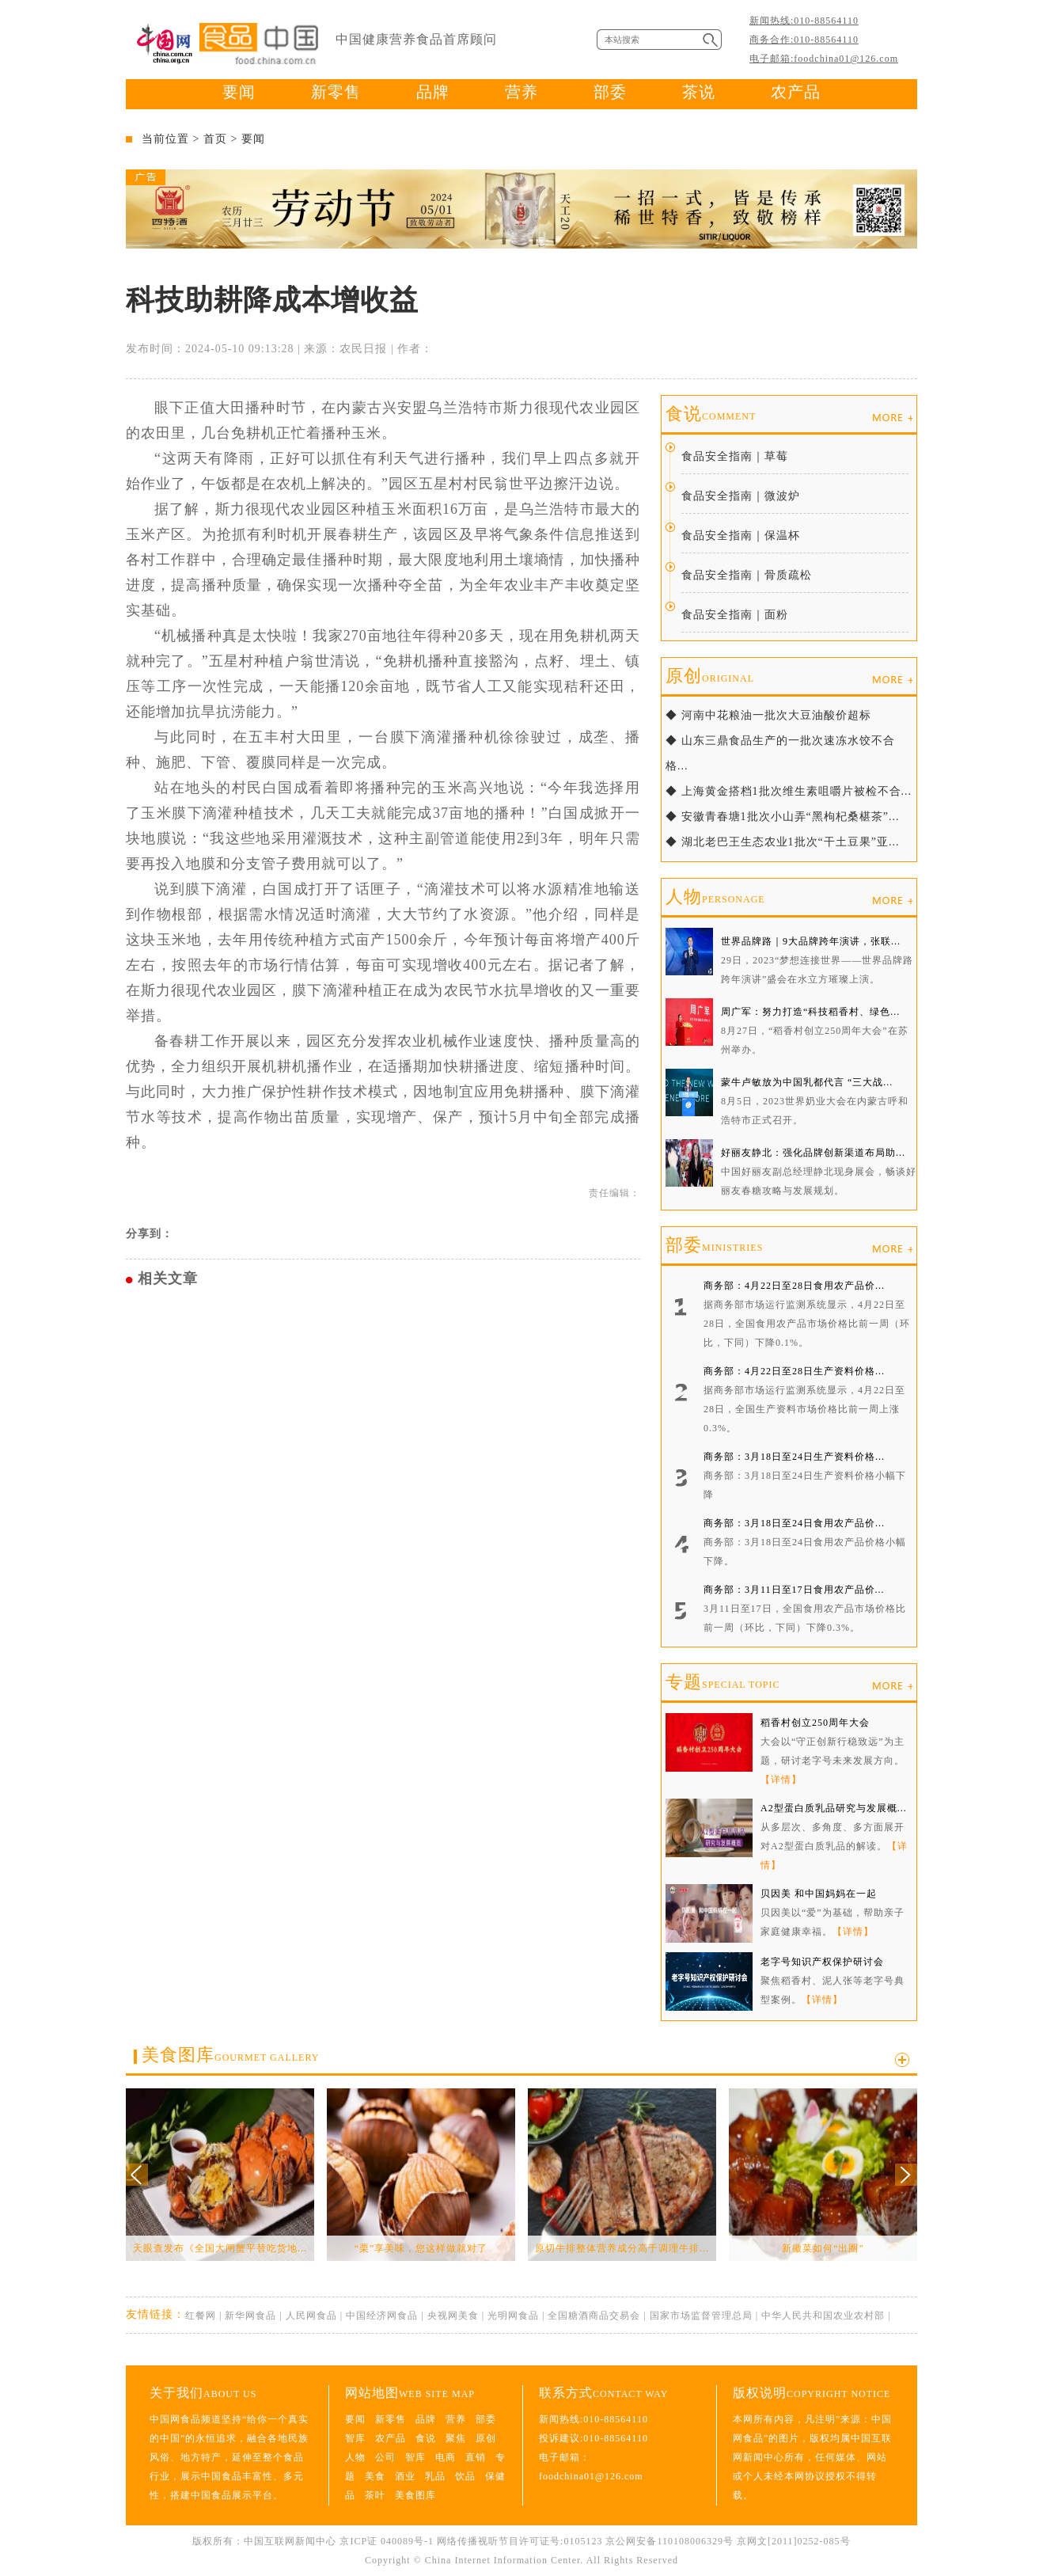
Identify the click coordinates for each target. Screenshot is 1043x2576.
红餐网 (200, 2315)
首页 (215, 139)
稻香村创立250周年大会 (815, 1722)
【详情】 (781, 1779)
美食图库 (230, 2055)
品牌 (432, 92)
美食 (375, 2476)
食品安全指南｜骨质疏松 (746, 575)
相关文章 (168, 1278)
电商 (445, 2457)
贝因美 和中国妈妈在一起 (818, 1893)
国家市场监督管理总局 (701, 2315)
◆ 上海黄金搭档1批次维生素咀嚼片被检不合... (789, 791)
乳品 (435, 2476)
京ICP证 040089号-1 (386, 2541)
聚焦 (456, 2438)
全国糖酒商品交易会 (594, 2315)
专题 (722, 1682)
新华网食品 (250, 2315)
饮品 (465, 2476)
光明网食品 (513, 2315)
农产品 (796, 92)
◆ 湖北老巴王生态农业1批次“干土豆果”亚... (782, 842)
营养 (521, 92)
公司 (385, 2457)
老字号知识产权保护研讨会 (822, 1961)
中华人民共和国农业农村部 (823, 2315)
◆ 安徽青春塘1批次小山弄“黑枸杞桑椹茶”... (782, 817)
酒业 (405, 2476)
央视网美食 (453, 2315)
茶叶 (375, 2495)
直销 (475, 2457)
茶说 (698, 92)
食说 (711, 414)
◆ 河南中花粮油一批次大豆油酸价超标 (768, 715)
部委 (610, 92)
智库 (355, 2438)
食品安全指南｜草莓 (734, 456)
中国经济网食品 (382, 2315)
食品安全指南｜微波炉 (740, 496)
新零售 (336, 92)
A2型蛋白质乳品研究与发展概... (833, 1808)
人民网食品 (311, 2315)
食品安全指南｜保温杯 (740, 535)
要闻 (239, 92)
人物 (715, 896)
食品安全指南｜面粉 (734, 615)
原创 (710, 676)
